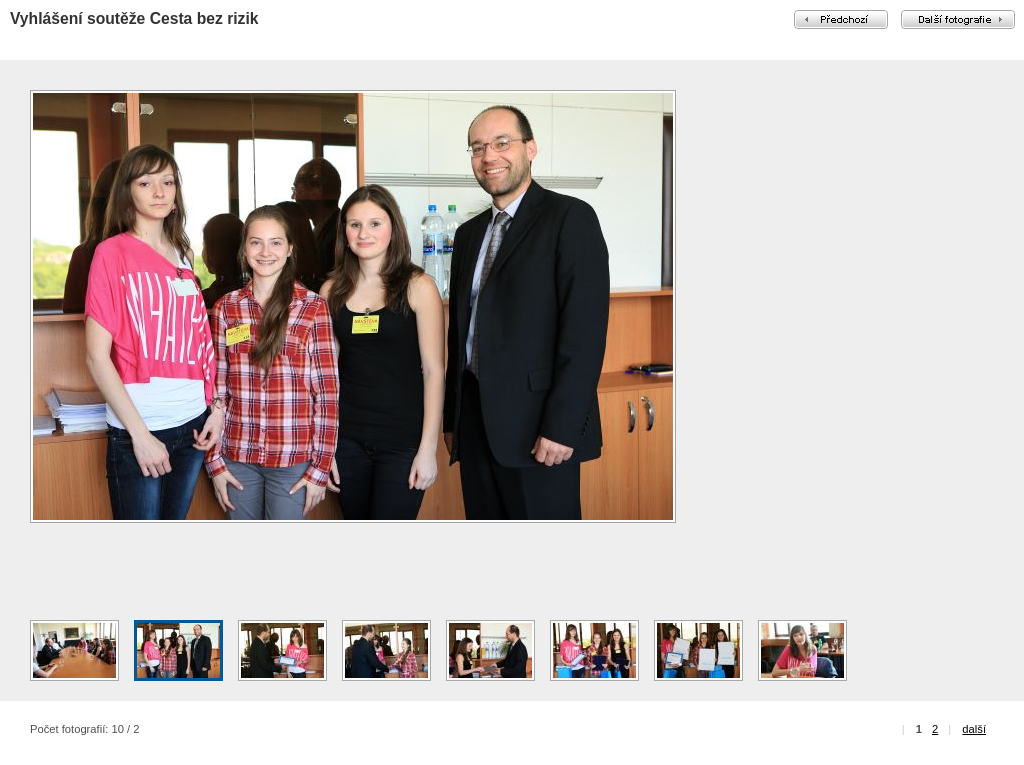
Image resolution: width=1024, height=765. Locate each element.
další (974, 729)
